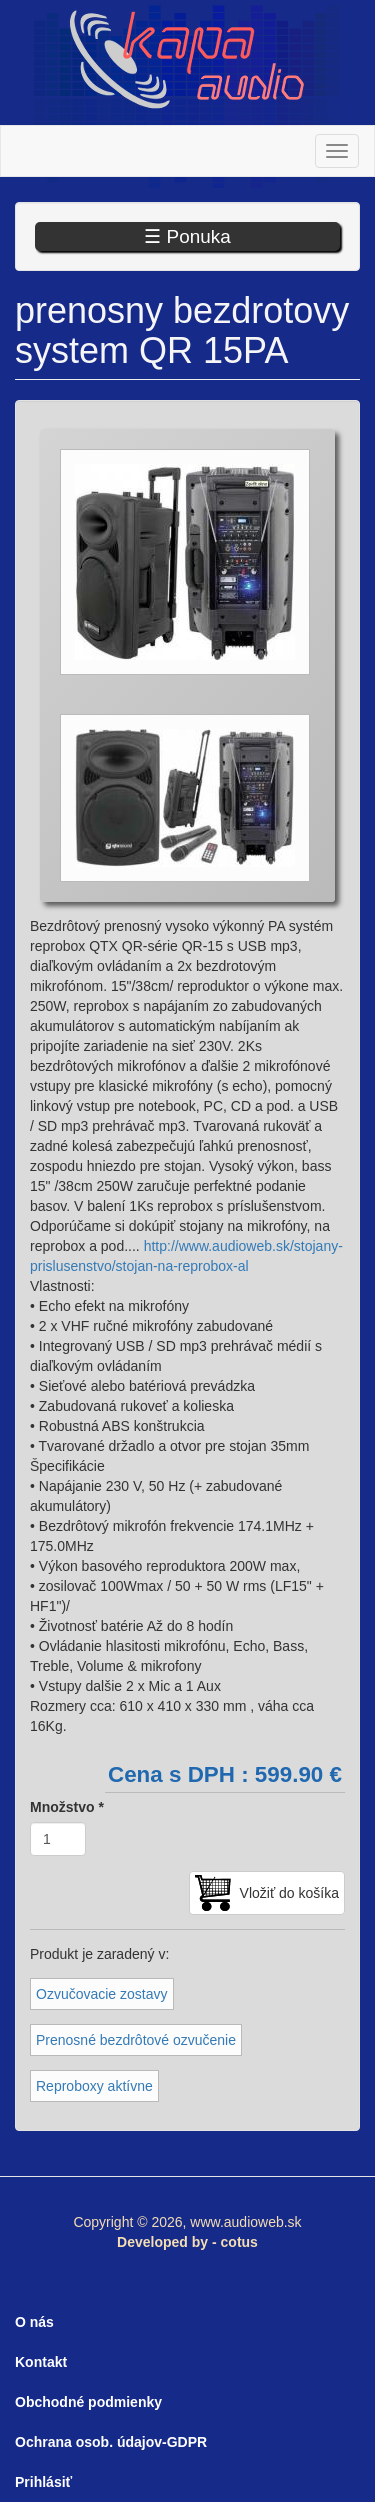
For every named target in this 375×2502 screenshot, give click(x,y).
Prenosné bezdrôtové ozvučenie (136, 2040)
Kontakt (41, 2362)
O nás (34, 2322)
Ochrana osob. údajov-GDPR (111, 2442)
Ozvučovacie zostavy (102, 1994)
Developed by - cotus (187, 2242)
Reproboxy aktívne (94, 2086)
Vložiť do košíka (289, 1893)
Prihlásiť (43, 2482)
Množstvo (67, 1807)
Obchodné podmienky (88, 2402)
